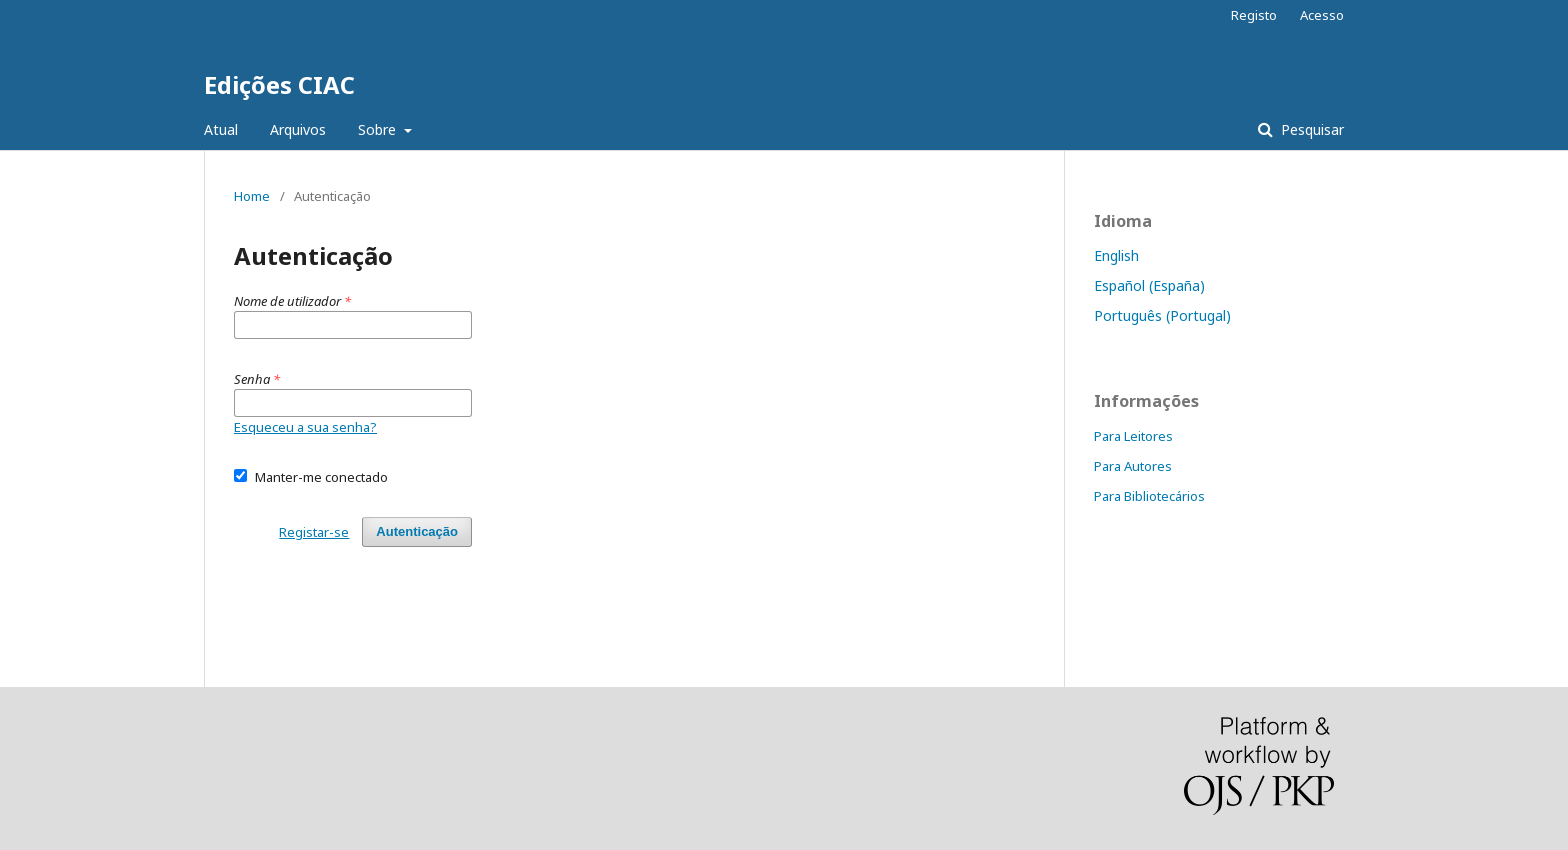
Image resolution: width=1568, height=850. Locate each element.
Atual (221, 129)
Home (252, 196)
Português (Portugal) (1162, 315)
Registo (1254, 15)
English (1116, 255)
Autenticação (417, 531)
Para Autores (1133, 466)
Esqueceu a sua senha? (305, 427)
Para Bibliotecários (1149, 496)
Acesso (1322, 15)
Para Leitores (1133, 436)
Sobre (379, 129)
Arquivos (298, 129)
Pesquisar (1310, 129)
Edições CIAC (279, 84)
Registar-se (314, 532)
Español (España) (1149, 285)
